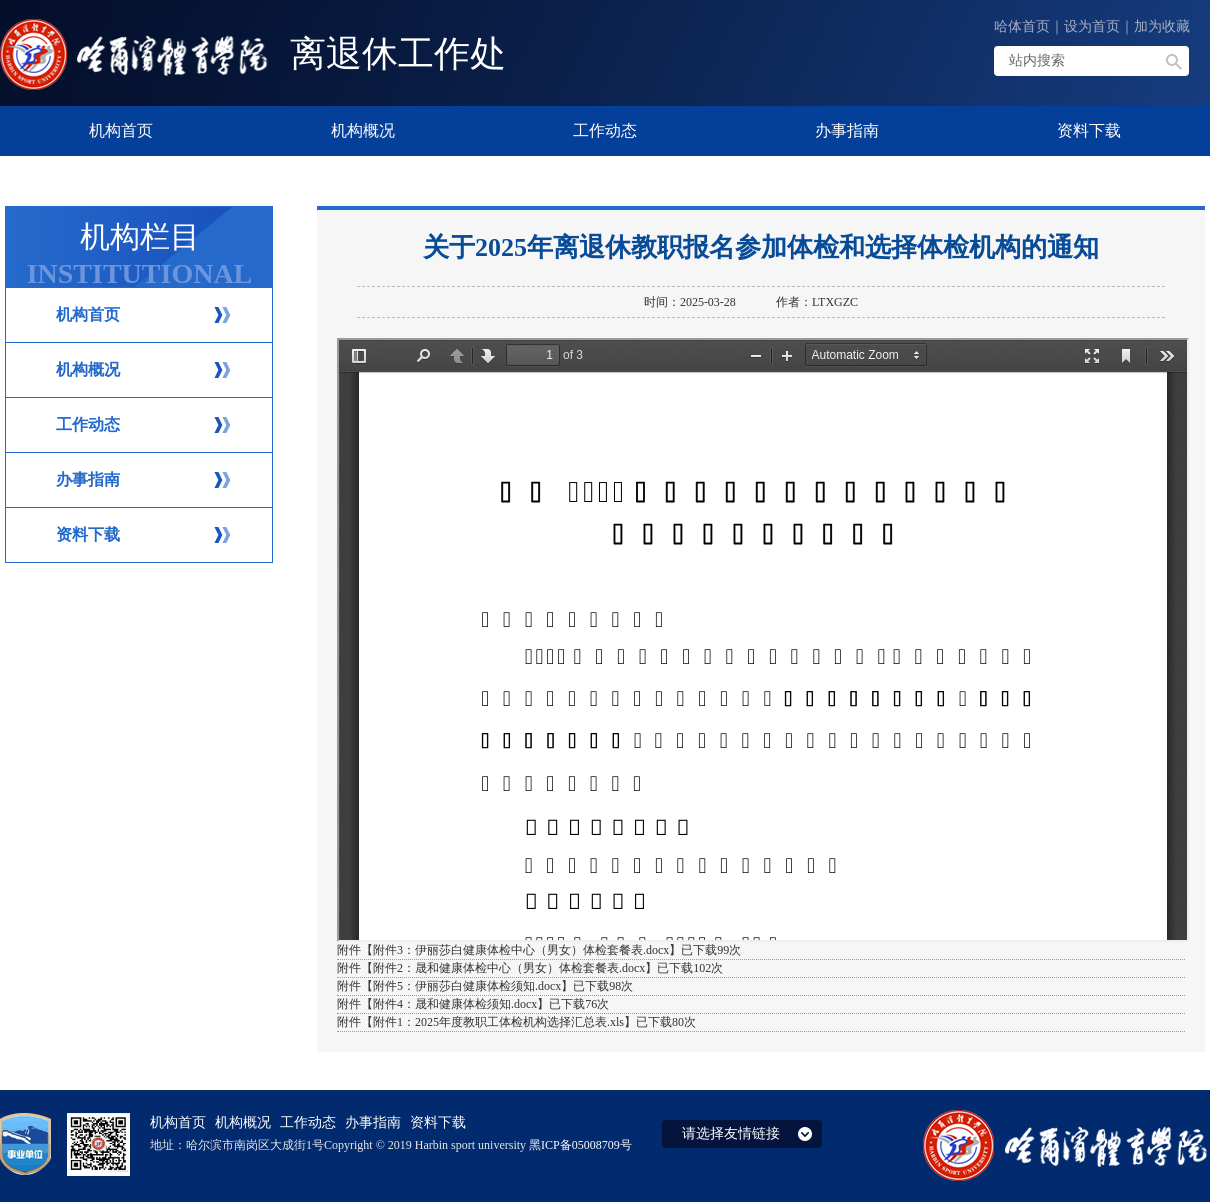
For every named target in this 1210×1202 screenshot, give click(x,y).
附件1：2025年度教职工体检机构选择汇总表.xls (498, 1022)
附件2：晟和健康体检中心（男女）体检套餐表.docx (509, 968)
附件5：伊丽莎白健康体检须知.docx (467, 986)
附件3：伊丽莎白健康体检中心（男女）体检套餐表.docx (521, 950)
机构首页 (88, 314)
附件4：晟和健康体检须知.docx (455, 1004)
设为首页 (1092, 26)
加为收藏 (1162, 26)
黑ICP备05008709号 (580, 1145)
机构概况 (88, 369)
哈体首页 (1022, 26)
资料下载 (88, 534)
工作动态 (88, 424)
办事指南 (88, 479)
